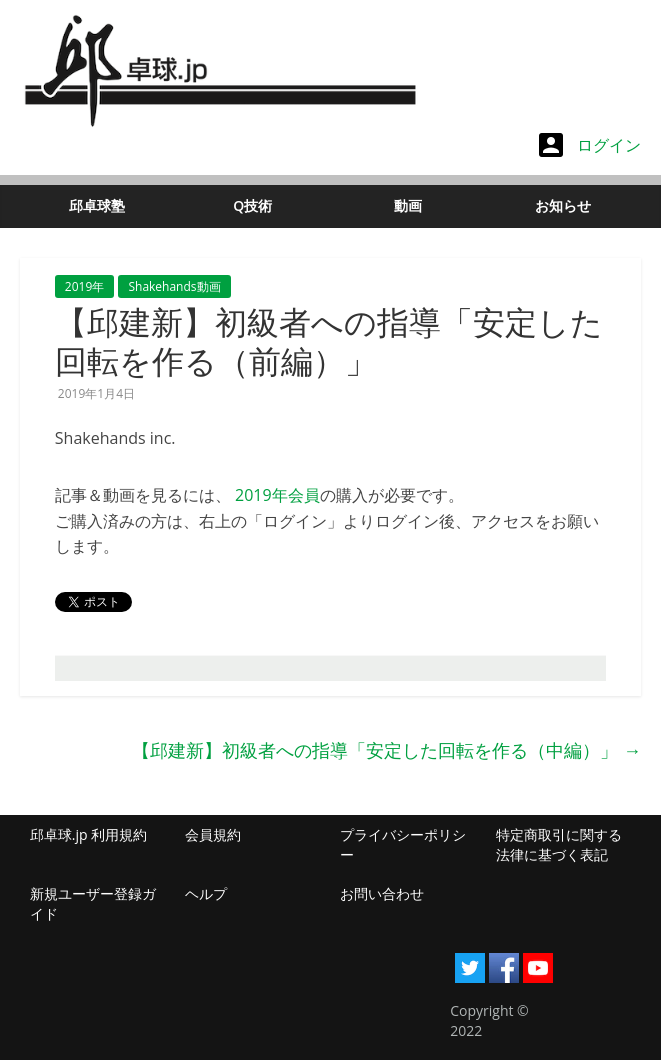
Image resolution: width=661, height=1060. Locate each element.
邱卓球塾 (97, 205)
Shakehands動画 (174, 286)
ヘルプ (206, 893)
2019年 (84, 286)
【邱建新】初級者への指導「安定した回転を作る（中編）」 (386, 750)
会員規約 (213, 834)
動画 (408, 205)
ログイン (590, 145)
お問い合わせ (382, 893)
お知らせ (563, 205)
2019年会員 (277, 495)
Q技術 (252, 205)
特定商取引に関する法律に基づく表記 (559, 844)
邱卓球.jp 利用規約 (88, 834)
